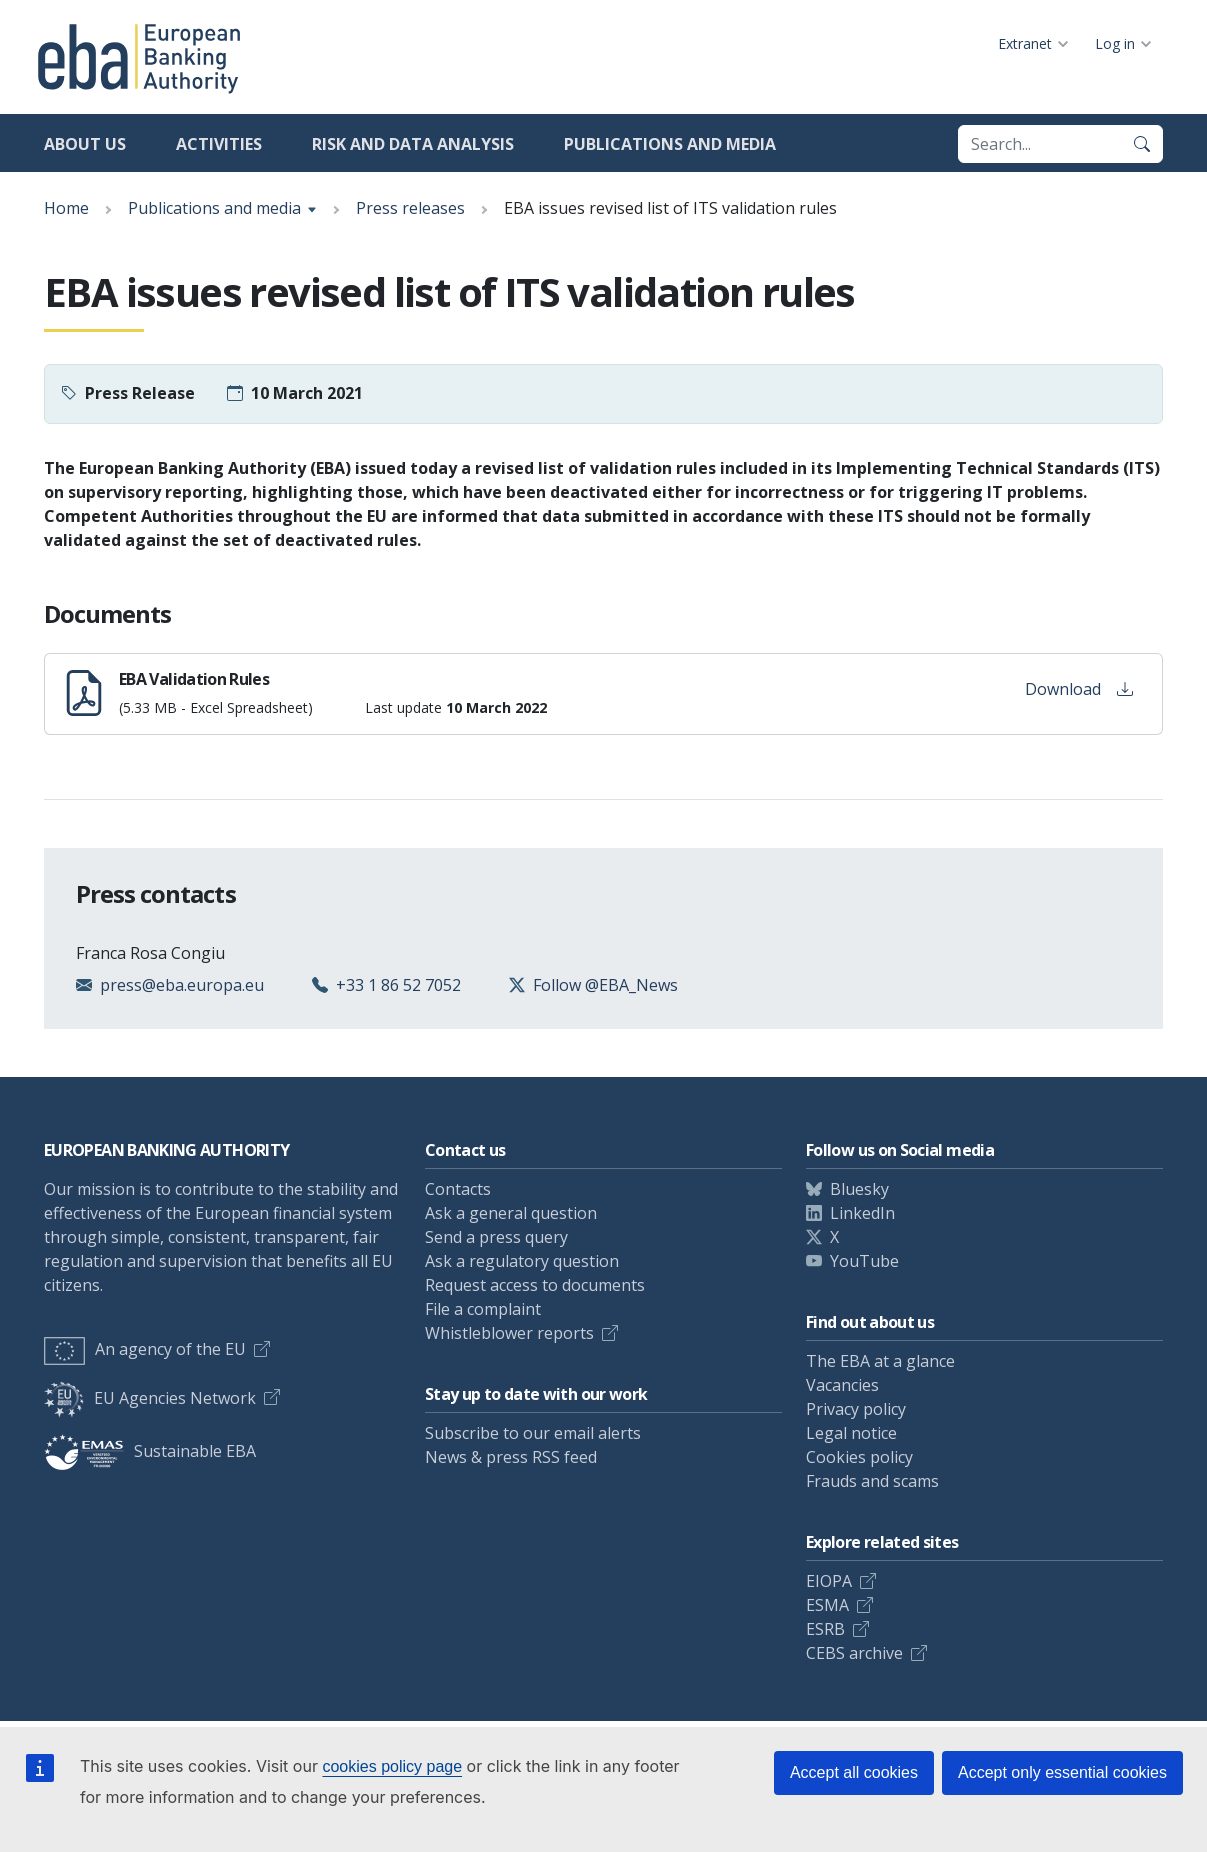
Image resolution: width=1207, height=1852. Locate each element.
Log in (1115, 43)
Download (1079, 689)
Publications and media (670, 144)
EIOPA (829, 1581)
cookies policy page (392, 1766)
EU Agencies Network (150, 1398)
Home (66, 208)
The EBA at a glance (880, 1361)
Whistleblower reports (509, 1333)
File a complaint (483, 1309)
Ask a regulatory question (522, 1261)
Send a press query (496, 1237)
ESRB (825, 1629)
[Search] (1142, 144)
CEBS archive (854, 1653)
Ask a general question (511, 1213)
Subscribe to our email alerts (533, 1433)
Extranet (1025, 43)
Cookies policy (859, 1457)
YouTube (864, 1261)
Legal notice (851, 1433)
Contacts (458, 1189)
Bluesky (859, 1189)
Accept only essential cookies (1062, 1772)
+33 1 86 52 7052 (398, 985)
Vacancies (842, 1385)
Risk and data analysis (413, 144)
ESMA (827, 1605)
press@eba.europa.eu (182, 985)
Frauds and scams (872, 1481)
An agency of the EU (145, 1349)
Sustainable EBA (150, 1451)
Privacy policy (856, 1409)
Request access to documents (535, 1285)
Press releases (410, 208)
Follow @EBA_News (605, 985)
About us (85, 144)
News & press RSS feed (511, 1457)
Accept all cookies (854, 1772)
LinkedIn (862, 1213)
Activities (219, 144)
